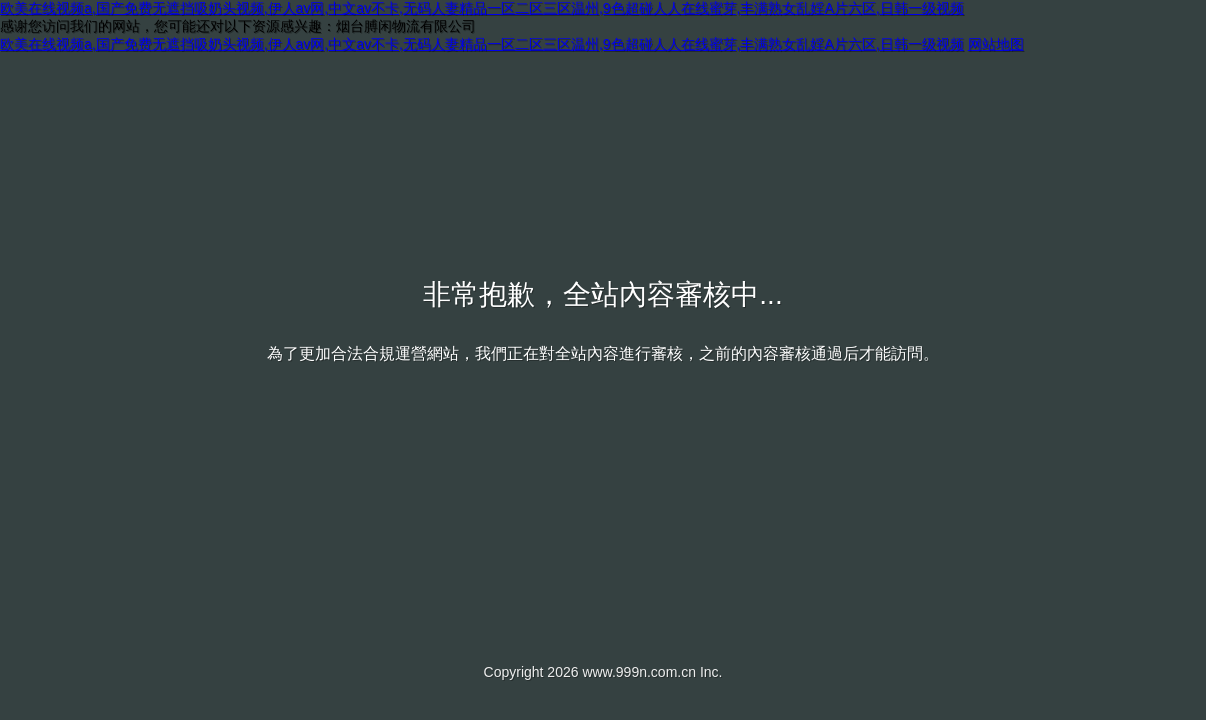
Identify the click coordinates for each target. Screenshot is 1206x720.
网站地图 (996, 44)
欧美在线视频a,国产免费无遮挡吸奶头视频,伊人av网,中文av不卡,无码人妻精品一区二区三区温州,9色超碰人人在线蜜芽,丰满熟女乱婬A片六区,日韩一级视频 (482, 8)
